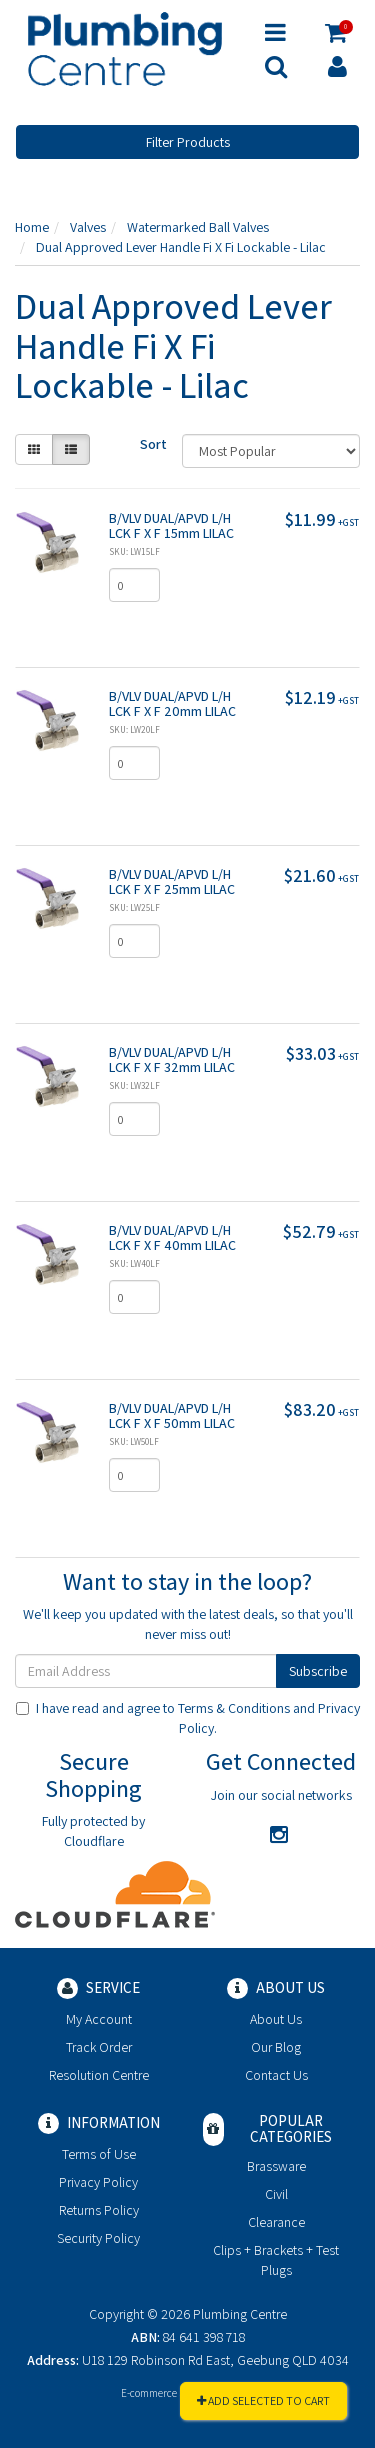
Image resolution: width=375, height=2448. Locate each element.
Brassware (276, 2166)
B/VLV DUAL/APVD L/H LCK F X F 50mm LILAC (172, 1415)
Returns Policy (99, 2210)
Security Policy (98, 2238)
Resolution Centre (99, 2075)
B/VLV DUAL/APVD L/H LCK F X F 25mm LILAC (172, 881)
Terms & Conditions (234, 1708)
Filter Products (188, 142)
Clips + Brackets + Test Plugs (276, 2260)
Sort (153, 444)
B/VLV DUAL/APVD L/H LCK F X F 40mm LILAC (172, 1237)
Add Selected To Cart (263, 2400)
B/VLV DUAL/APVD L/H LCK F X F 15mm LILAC (171, 525)
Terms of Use (99, 2154)
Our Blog (276, 2047)
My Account (99, 2019)
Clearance (276, 2222)
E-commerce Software (170, 2393)
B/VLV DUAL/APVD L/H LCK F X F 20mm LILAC (172, 703)
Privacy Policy (98, 2182)
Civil (276, 2194)
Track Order (99, 2047)
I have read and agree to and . (188, 1718)
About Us (276, 2019)
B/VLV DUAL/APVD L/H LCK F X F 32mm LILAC (172, 1059)
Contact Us (276, 2075)
